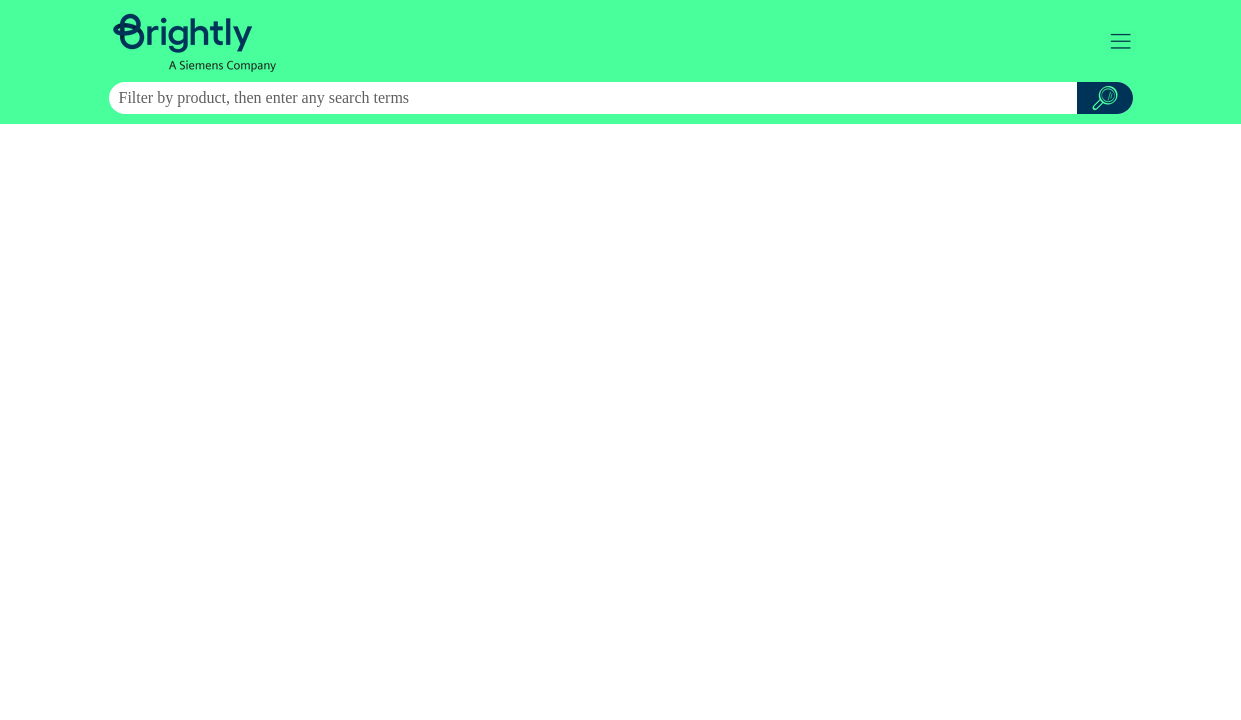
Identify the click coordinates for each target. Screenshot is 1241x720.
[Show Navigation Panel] (1122, 41)
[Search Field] (621, 98)
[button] (1105, 98)
